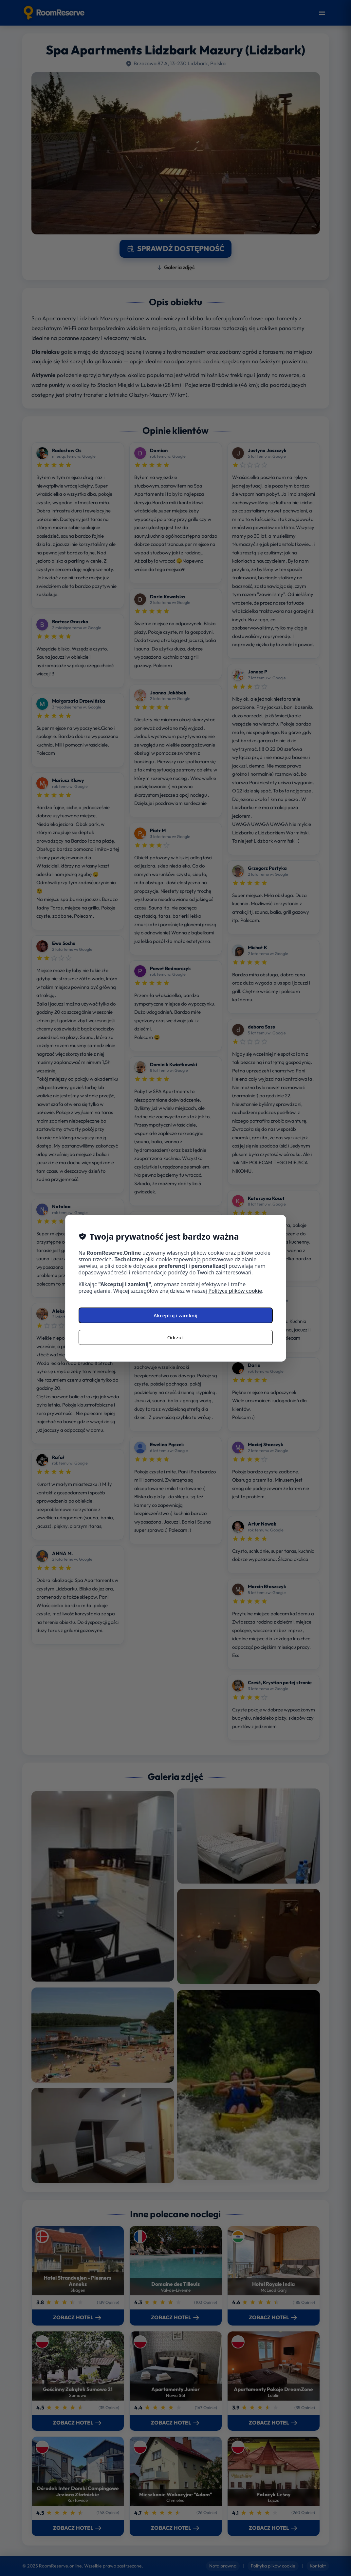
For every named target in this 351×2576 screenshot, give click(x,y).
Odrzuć (175, 1337)
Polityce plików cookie (235, 1290)
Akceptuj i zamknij (175, 1315)
